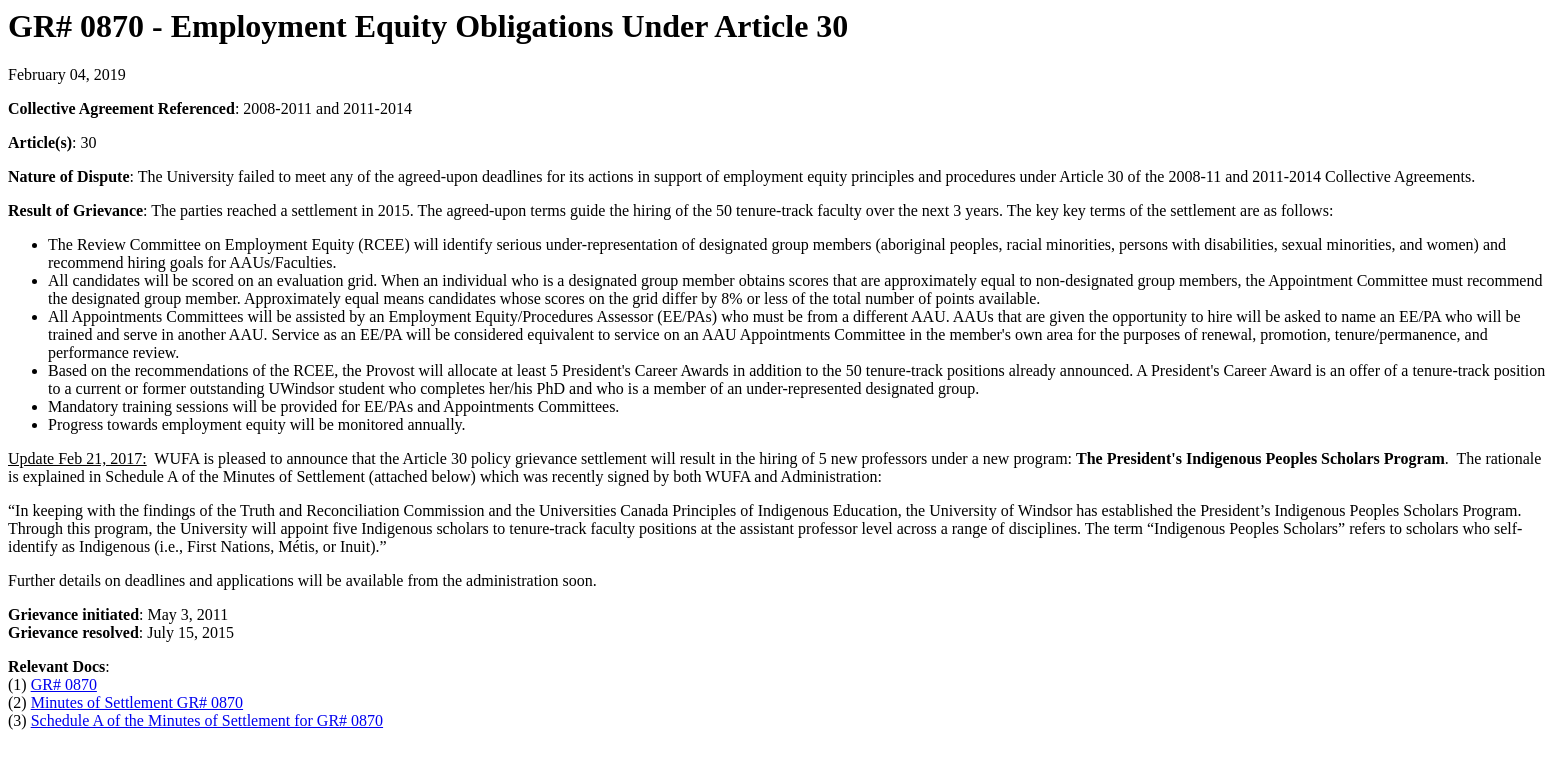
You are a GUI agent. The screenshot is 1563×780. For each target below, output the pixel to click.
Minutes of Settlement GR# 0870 (137, 702)
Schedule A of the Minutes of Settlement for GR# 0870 (207, 720)
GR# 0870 (64, 684)
